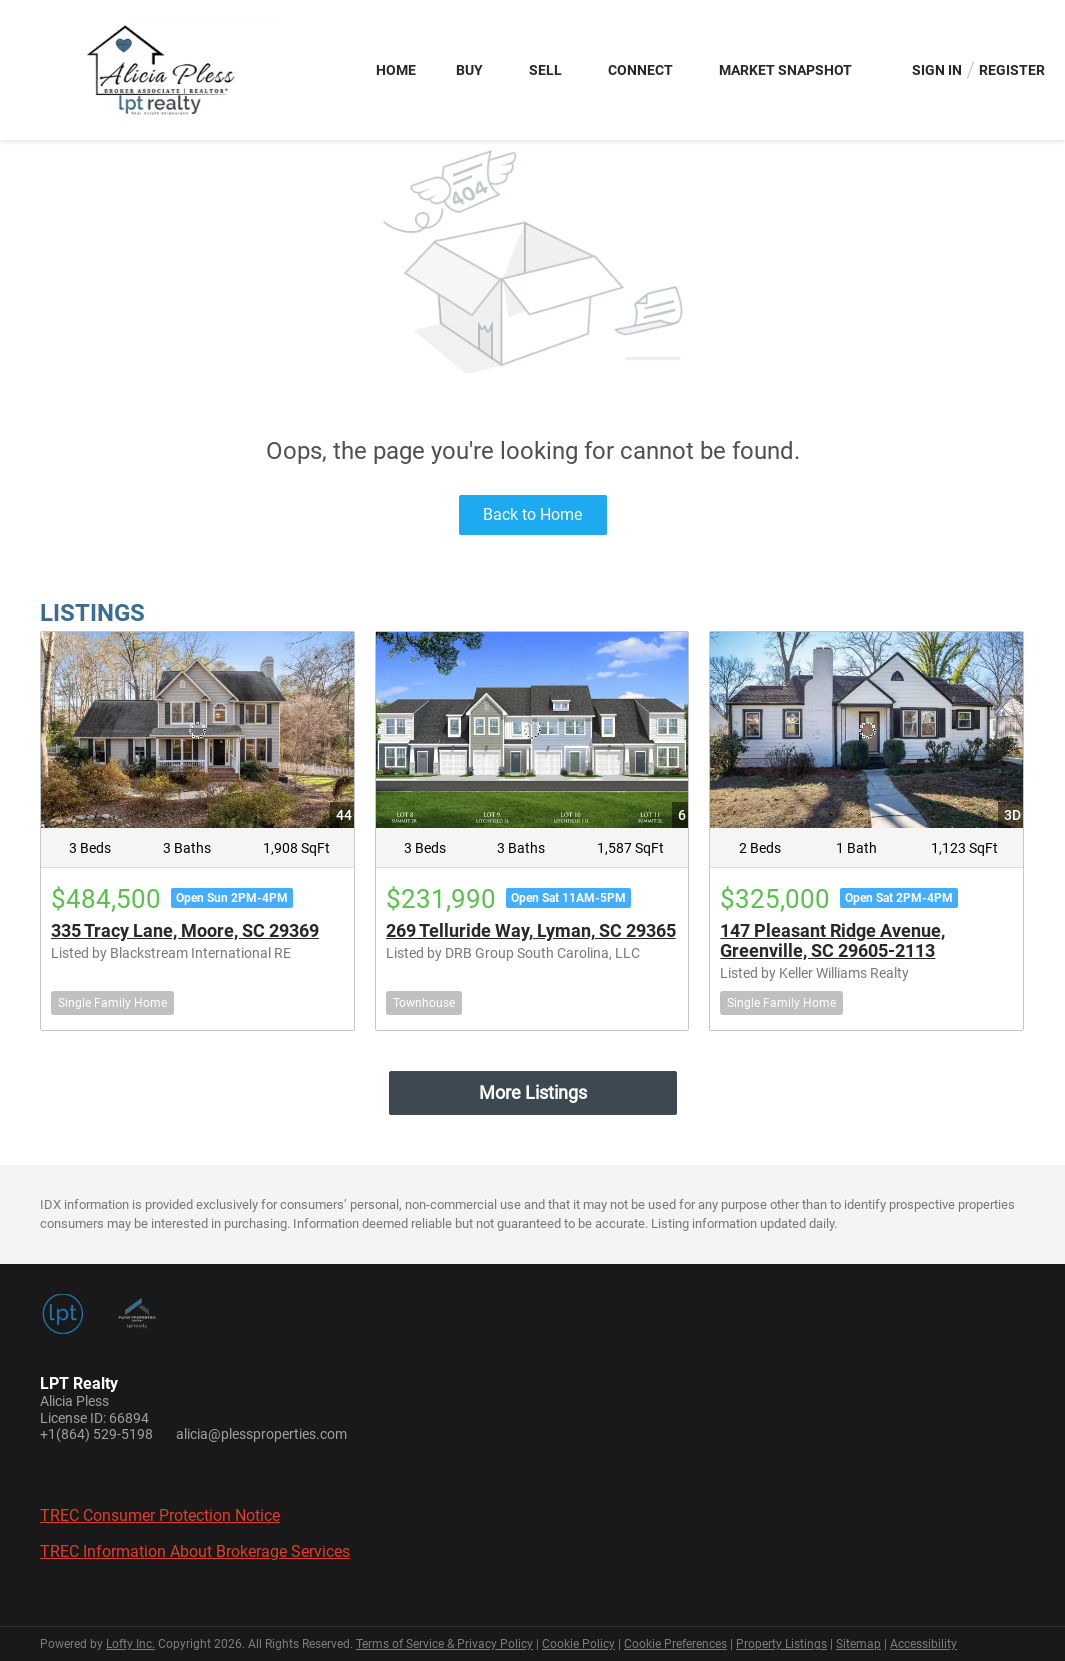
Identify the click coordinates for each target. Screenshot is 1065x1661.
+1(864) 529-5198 (96, 1434)
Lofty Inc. (130, 1644)
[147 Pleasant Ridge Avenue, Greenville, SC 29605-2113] (866, 729)
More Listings (533, 1092)
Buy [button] (469, 70)
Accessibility (923, 1644)
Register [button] (1012, 70)
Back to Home (532, 514)
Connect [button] (640, 70)
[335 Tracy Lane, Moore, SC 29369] (197, 729)
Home (396, 70)
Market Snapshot (785, 70)
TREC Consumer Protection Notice (160, 1515)
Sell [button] (545, 70)
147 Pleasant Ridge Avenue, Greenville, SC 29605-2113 (832, 940)
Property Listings (781, 1644)
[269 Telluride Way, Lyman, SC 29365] (532, 729)
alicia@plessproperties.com (261, 1434)
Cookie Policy (578, 1644)
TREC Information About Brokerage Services (195, 1551)
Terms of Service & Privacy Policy (444, 1644)
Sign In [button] (937, 70)
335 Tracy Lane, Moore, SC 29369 (185, 930)
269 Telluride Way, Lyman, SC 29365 (531, 930)
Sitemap (858, 1644)
